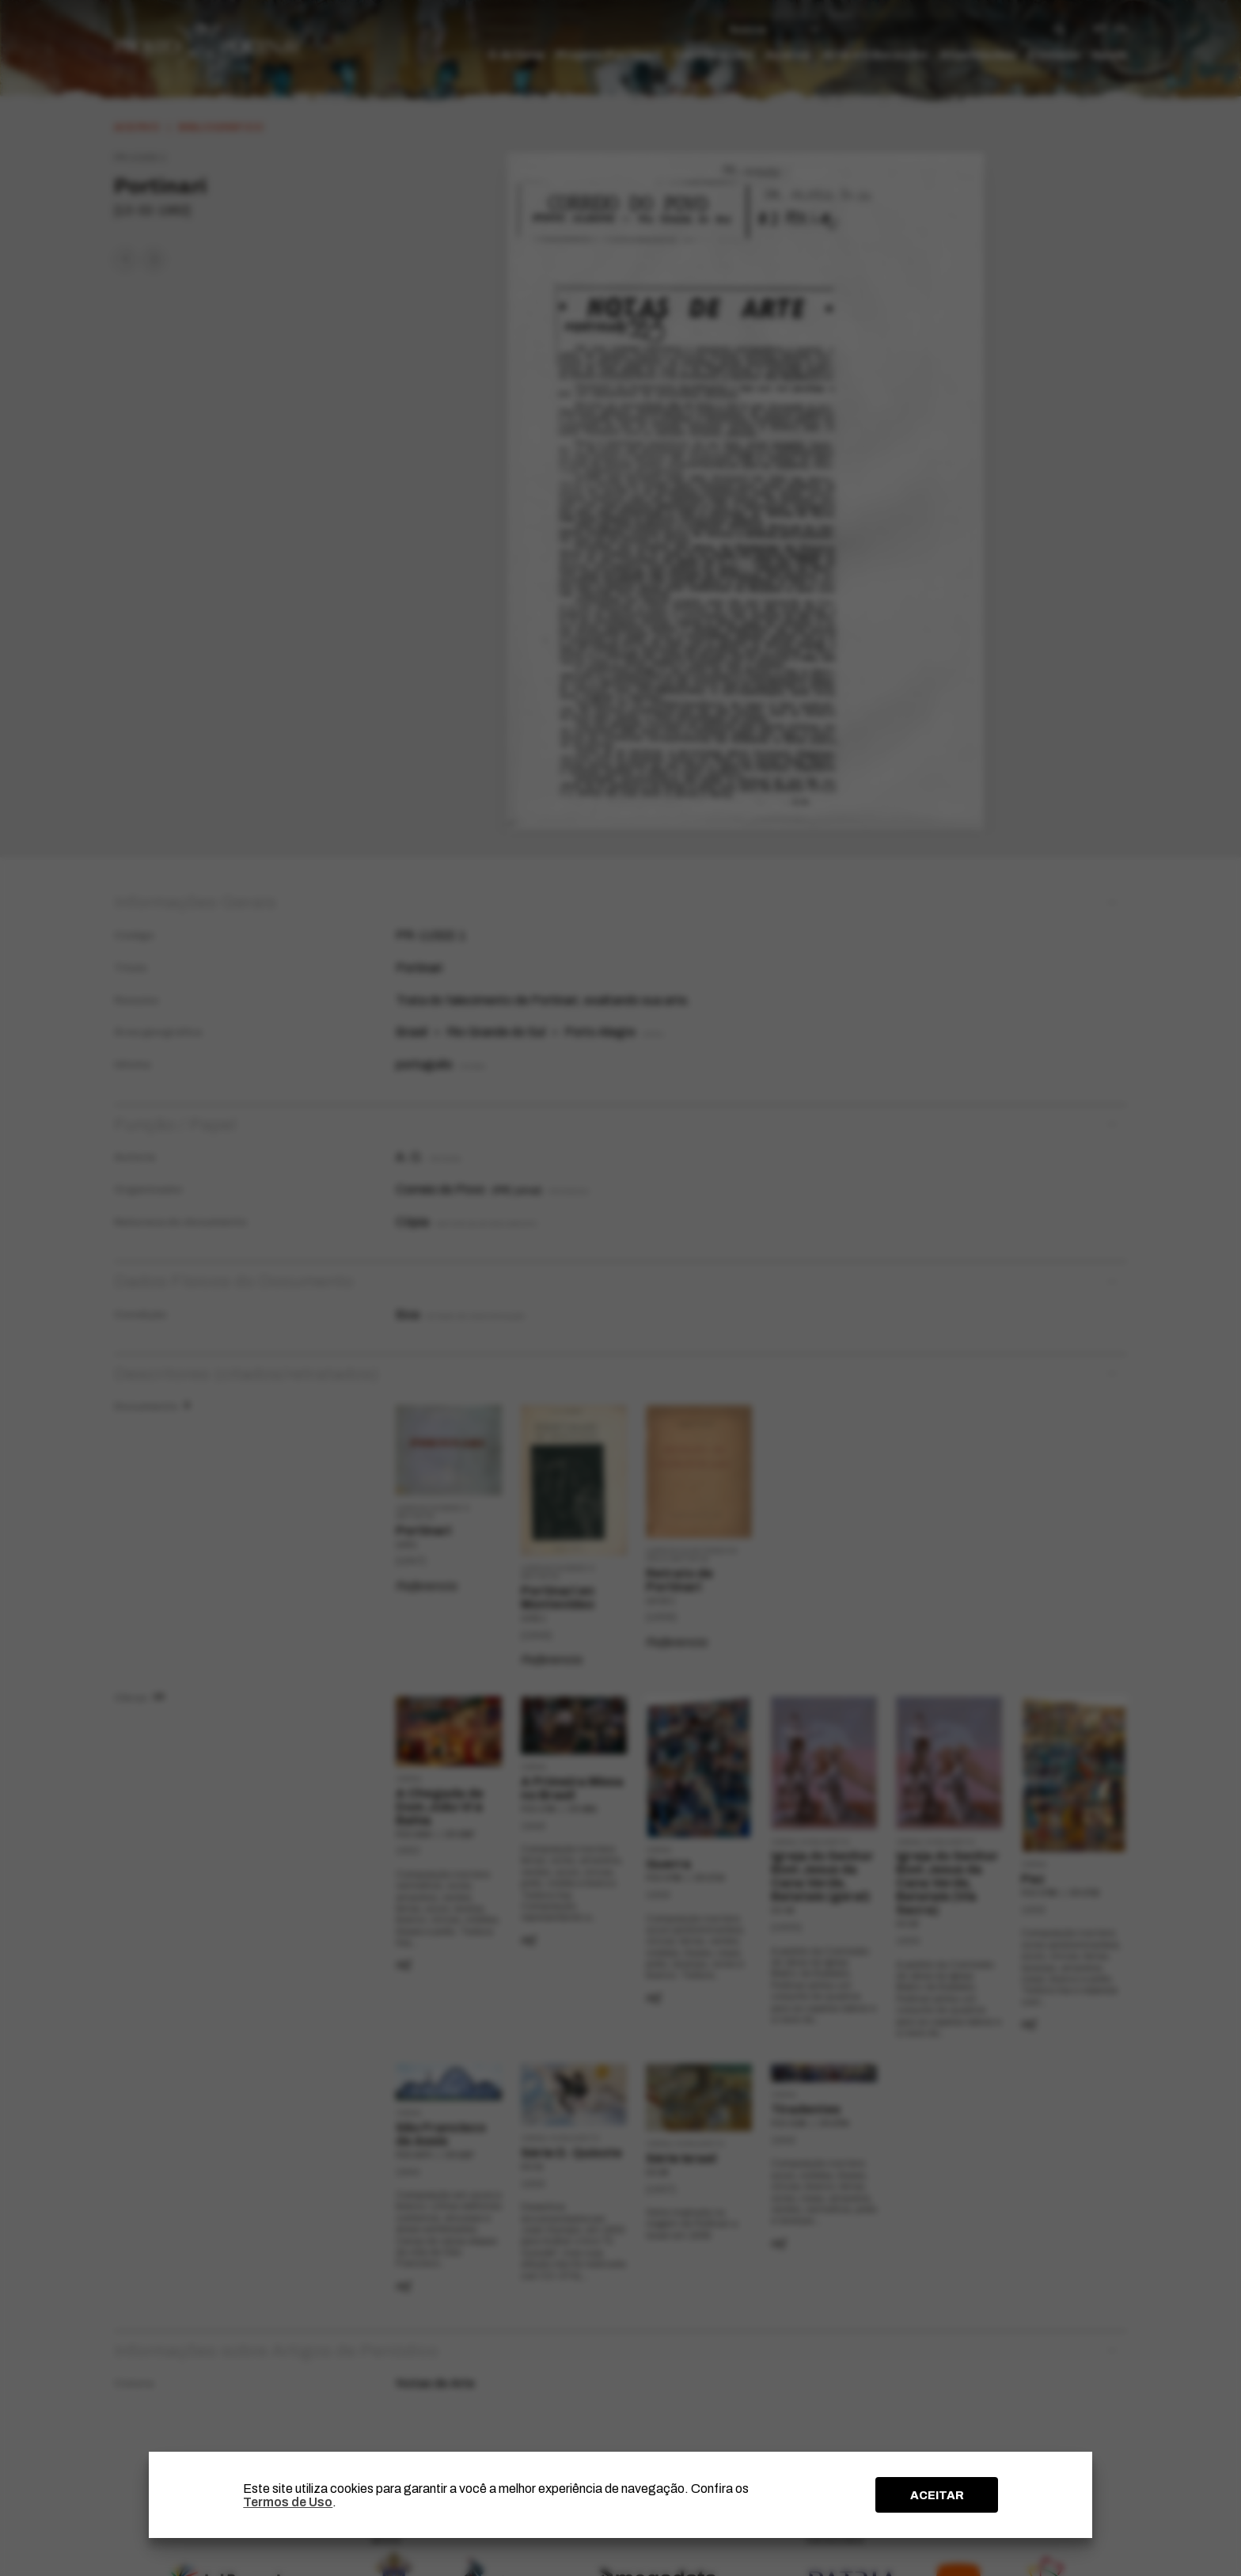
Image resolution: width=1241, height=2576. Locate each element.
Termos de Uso (287, 2502)
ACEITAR (937, 2495)
